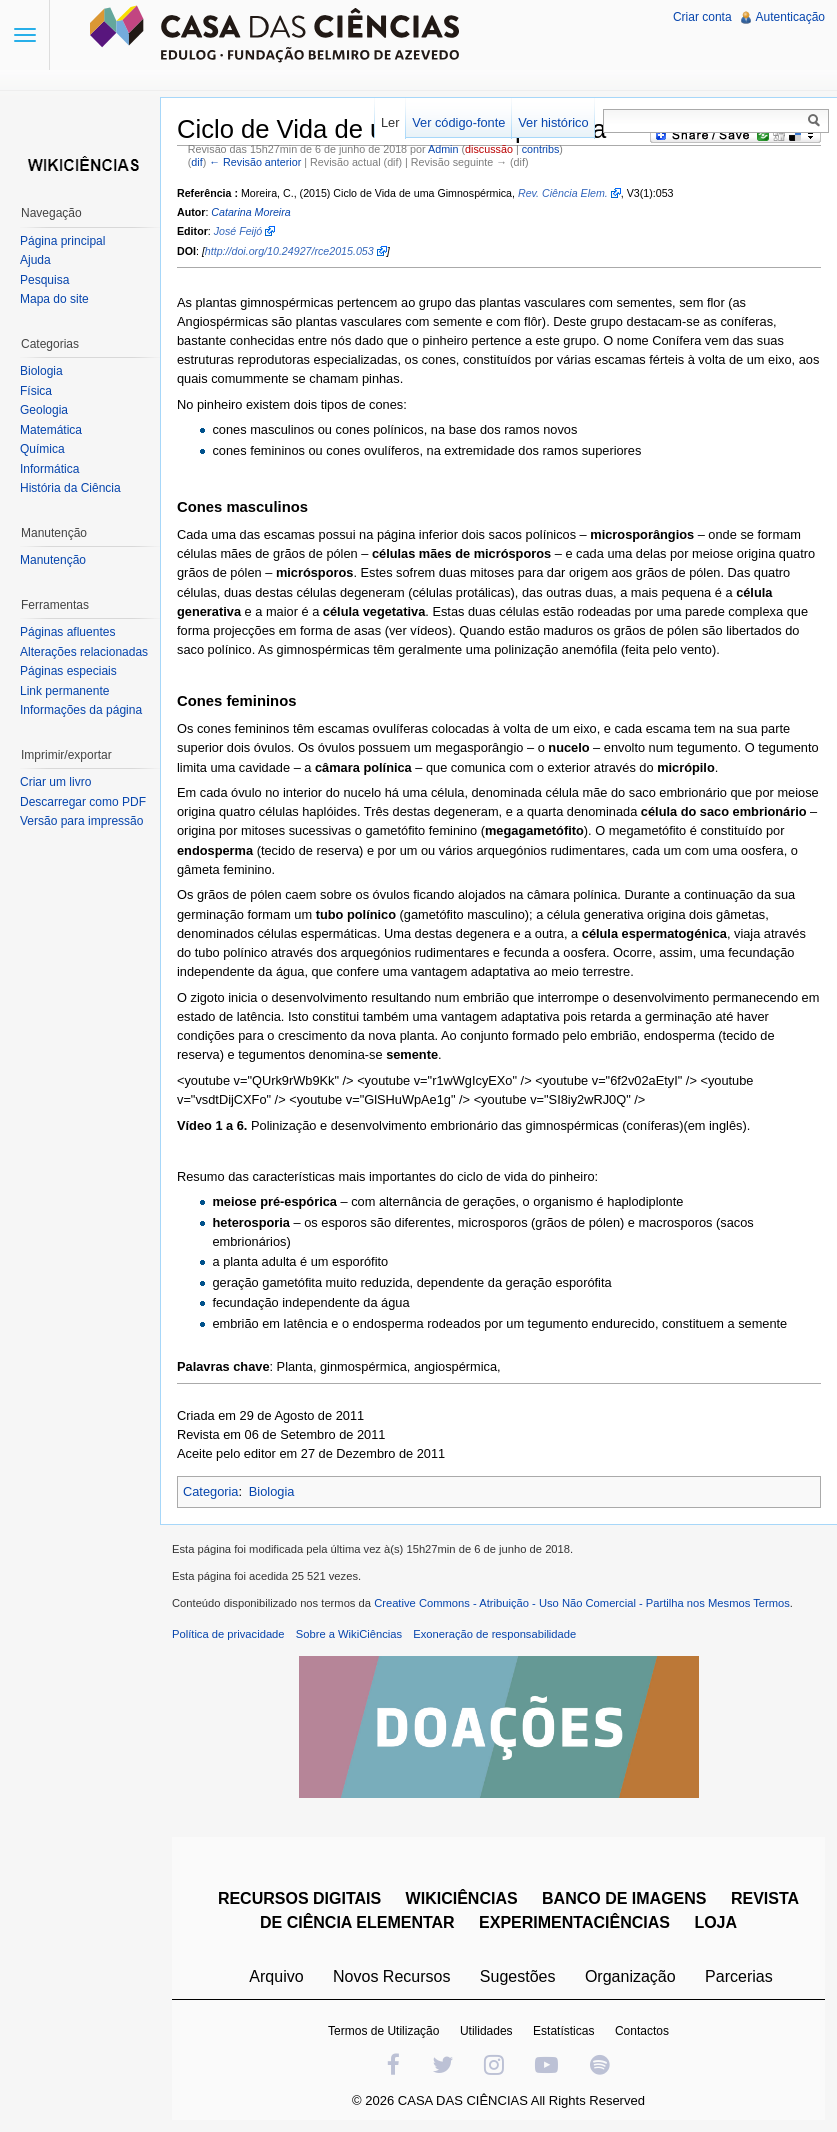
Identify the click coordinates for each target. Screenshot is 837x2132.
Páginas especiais (68, 671)
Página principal (62, 241)
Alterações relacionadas (84, 652)
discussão (489, 149)
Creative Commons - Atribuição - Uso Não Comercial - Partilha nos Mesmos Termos (582, 1603)
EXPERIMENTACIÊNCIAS (574, 1922)
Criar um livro (55, 782)
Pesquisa (44, 280)
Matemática (51, 430)
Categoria (211, 1491)
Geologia (44, 410)
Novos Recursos (391, 1976)
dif (196, 162)
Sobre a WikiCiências (349, 1634)
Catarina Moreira (250, 212)
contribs (541, 149)
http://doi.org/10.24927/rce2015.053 (289, 251)
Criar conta (702, 17)
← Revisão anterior (255, 162)
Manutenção (53, 560)
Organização (630, 1976)
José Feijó (238, 231)
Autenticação (790, 17)
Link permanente (64, 691)
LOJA (715, 1922)
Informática (49, 469)
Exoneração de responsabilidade (494, 1634)
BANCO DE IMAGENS (624, 1898)
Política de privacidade (228, 1634)
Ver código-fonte (458, 122)
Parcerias (739, 1976)
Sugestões (518, 1976)
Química (42, 449)
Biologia (272, 1491)
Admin (443, 149)
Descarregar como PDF (83, 802)
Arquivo (276, 1976)
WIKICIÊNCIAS (462, 1898)
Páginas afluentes (67, 632)
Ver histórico (553, 122)
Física (36, 391)
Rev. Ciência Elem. (563, 193)
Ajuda (35, 260)
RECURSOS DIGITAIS (299, 1898)
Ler (390, 122)
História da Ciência (70, 488)
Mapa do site (54, 299)
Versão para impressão (81, 821)
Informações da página (81, 710)
